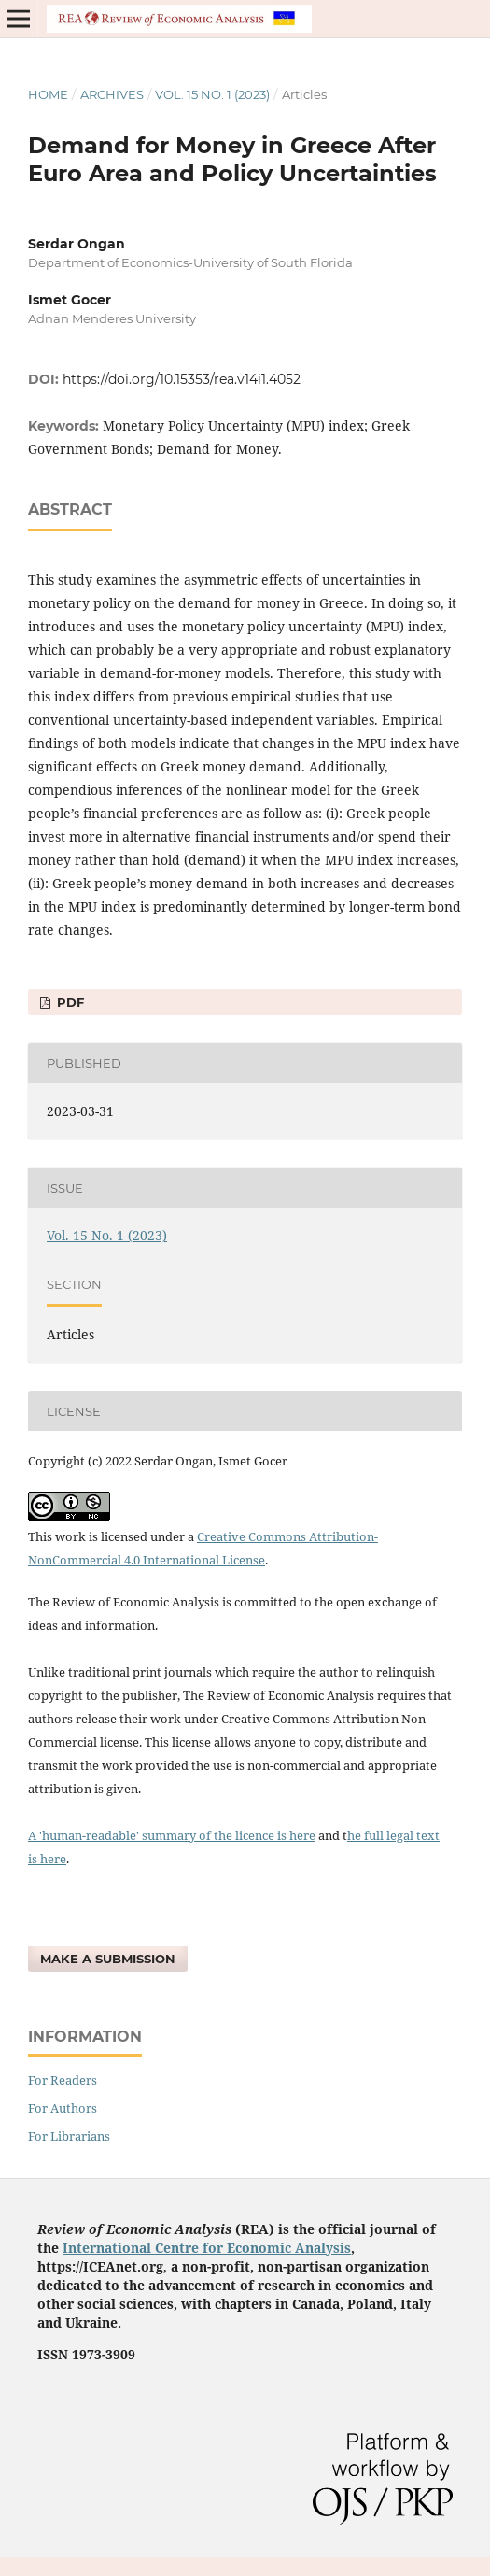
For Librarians (69, 2136)
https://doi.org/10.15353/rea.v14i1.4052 (182, 379)
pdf (68, 1002)
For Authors (62, 2108)
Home (48, 94)
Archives (112, 94)
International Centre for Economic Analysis (207, 2248)
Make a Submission (107, 1958)
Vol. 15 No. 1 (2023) (212, 94)
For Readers (62, 2080)
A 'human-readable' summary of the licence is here (171, 1835)
